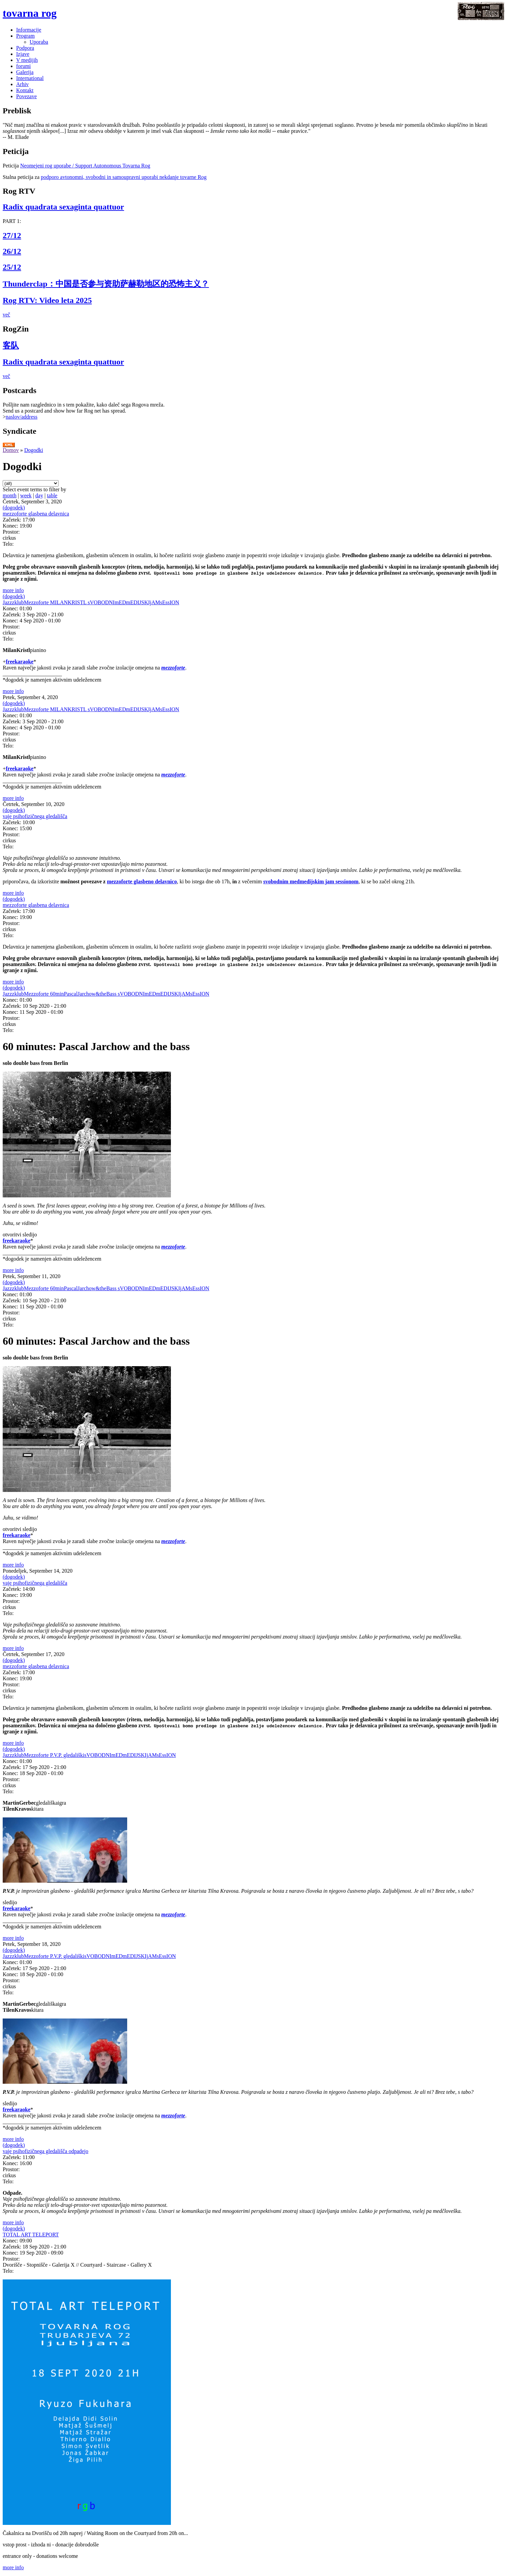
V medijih (27, 60)
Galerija (25, 72)
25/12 (12, 267)
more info (13, 590)
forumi (23, 66)
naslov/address (21, 417)
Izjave (22, 54)
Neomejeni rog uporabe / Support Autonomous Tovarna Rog (85, 165)
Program (25, 36)
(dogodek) (14, 507)
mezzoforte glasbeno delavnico (142, 881)
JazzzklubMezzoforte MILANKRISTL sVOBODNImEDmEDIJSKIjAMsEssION (91, 602)
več (6, 314)
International (30, 78)
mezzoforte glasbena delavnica (36, 513)
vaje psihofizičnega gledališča (35, 816)
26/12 (12, 251)
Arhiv (22, 84)
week (26, 495)
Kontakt (25, 90)
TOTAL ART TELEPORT (31, 2234)
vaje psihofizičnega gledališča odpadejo (45, 2151)
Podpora (25, 48)
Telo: (8, 544)
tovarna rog (30, 13)
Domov (11, 450)
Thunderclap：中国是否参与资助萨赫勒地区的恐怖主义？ (106, 283)
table (52, 495)
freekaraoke (19, 661)
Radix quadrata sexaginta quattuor (63, 206)
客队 (11, 345)
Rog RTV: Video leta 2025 (47, 300)
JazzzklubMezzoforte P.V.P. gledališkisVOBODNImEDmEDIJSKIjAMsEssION (89, 1755)
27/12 (12, 235)
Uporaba (39, 42)
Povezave (26, 96)
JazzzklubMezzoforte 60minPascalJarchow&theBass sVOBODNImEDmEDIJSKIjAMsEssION (106, 994)
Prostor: (11, 532)
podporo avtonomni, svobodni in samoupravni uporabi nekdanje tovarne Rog (124, 177)
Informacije (28, 30)
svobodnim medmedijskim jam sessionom (310, 881)
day (39, 495)
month (9, 495)
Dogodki (33, 450)
